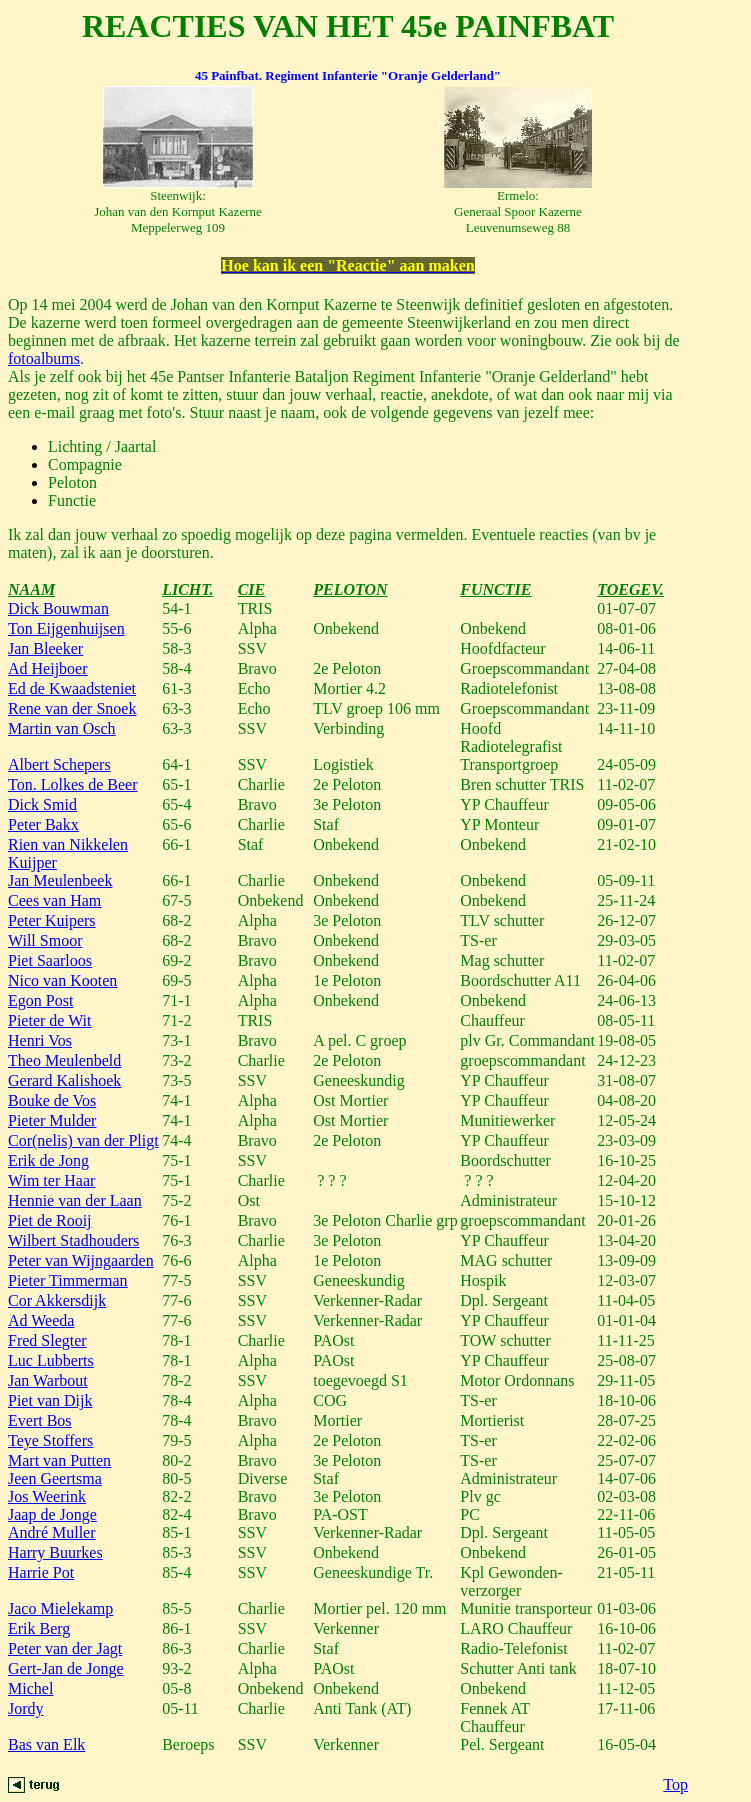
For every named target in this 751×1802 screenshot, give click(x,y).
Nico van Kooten (62, 980)
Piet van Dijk (50, 1400)
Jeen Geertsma (55, 1478)
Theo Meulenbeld (64, 1060)
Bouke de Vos (52, 1100)
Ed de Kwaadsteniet (72, 688)
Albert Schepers (59, 764)
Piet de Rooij (50, 1220)
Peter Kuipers (52, 920)
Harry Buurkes (55, 1552)
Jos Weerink (47, 1496)
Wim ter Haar (51, 1180)
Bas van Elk (46, 1744)
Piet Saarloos (50, 960)
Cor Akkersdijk (57, 1300)
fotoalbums (44, 358)
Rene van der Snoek (72, 708)
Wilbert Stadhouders (73, 1240)
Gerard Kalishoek (64, 1080)
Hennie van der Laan (75, 1200)
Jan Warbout (48, 1380)
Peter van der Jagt (65, 1648)
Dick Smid (42, 804)
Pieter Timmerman (68, 1280)
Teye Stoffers (50, 1440)
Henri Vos (40, 1040)
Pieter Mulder (52, 1120)
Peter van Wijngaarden (81, 1260)
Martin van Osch (62, 728)
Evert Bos (40, 1420)
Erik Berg (39, 1628)
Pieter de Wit (49, 1020)
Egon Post (40, 1000)
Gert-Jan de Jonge (66, 1668)
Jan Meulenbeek (60, 880)
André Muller (52, 1532)
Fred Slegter (47, 1340)
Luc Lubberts (51, 1360)
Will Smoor (45, 940)
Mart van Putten (59, 1460)
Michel (30, 1688)
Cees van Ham (54, 900)
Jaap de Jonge (52, 1514)
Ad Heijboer (48, 668)
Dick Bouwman (58, 608)
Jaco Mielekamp (60, 1608)
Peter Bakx (43, 824)
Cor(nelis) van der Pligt (83, 1140)
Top (675, 1784)
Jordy (26, 1708)
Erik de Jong (48, 1160)
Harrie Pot (41, 1572)
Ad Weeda (41, 1320)
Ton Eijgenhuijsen (66, 628)
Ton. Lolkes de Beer (73, 784)
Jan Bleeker (45, 648)
